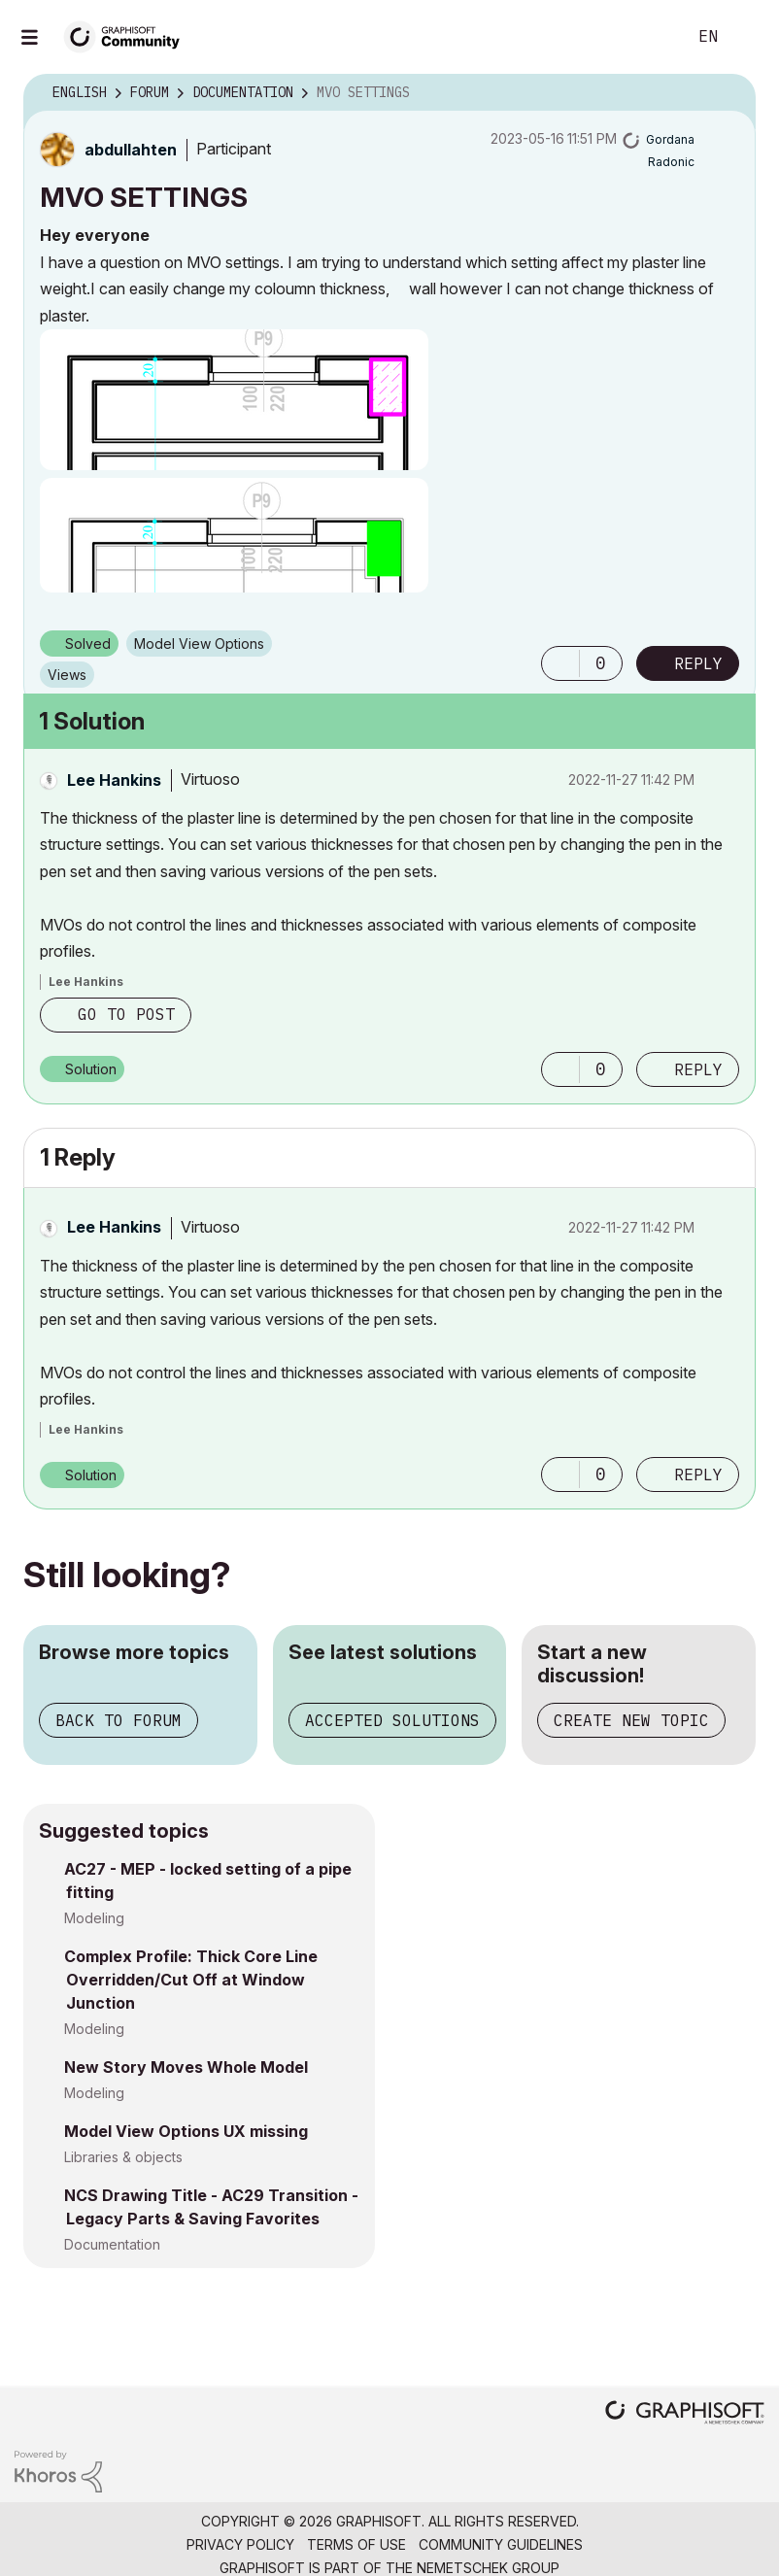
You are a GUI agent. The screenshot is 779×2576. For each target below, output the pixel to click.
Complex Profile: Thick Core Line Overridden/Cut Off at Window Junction (191, 1980)
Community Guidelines (501, 2544)
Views (67, 674)
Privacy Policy (240, 2544)
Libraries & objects (123, 2157)
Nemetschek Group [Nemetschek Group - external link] (488, 2567)
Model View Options (199, 643)
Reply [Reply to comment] (698, 1069)
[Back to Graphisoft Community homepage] (128, 35)
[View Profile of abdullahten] (131, 149)
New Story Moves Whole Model (186, 2067)
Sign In (747, 37)
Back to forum (118, 1720)
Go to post (126, 1014)
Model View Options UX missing (186, 2131)
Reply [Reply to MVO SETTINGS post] (698, 663)
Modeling (94, 1918)
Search (650, 37)
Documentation (112, 2244)
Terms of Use (356, 2544)
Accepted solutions (392, 1720)
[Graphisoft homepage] (684, 2414)
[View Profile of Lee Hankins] (114, 780)
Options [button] (728, 93)
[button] (234, 399)
